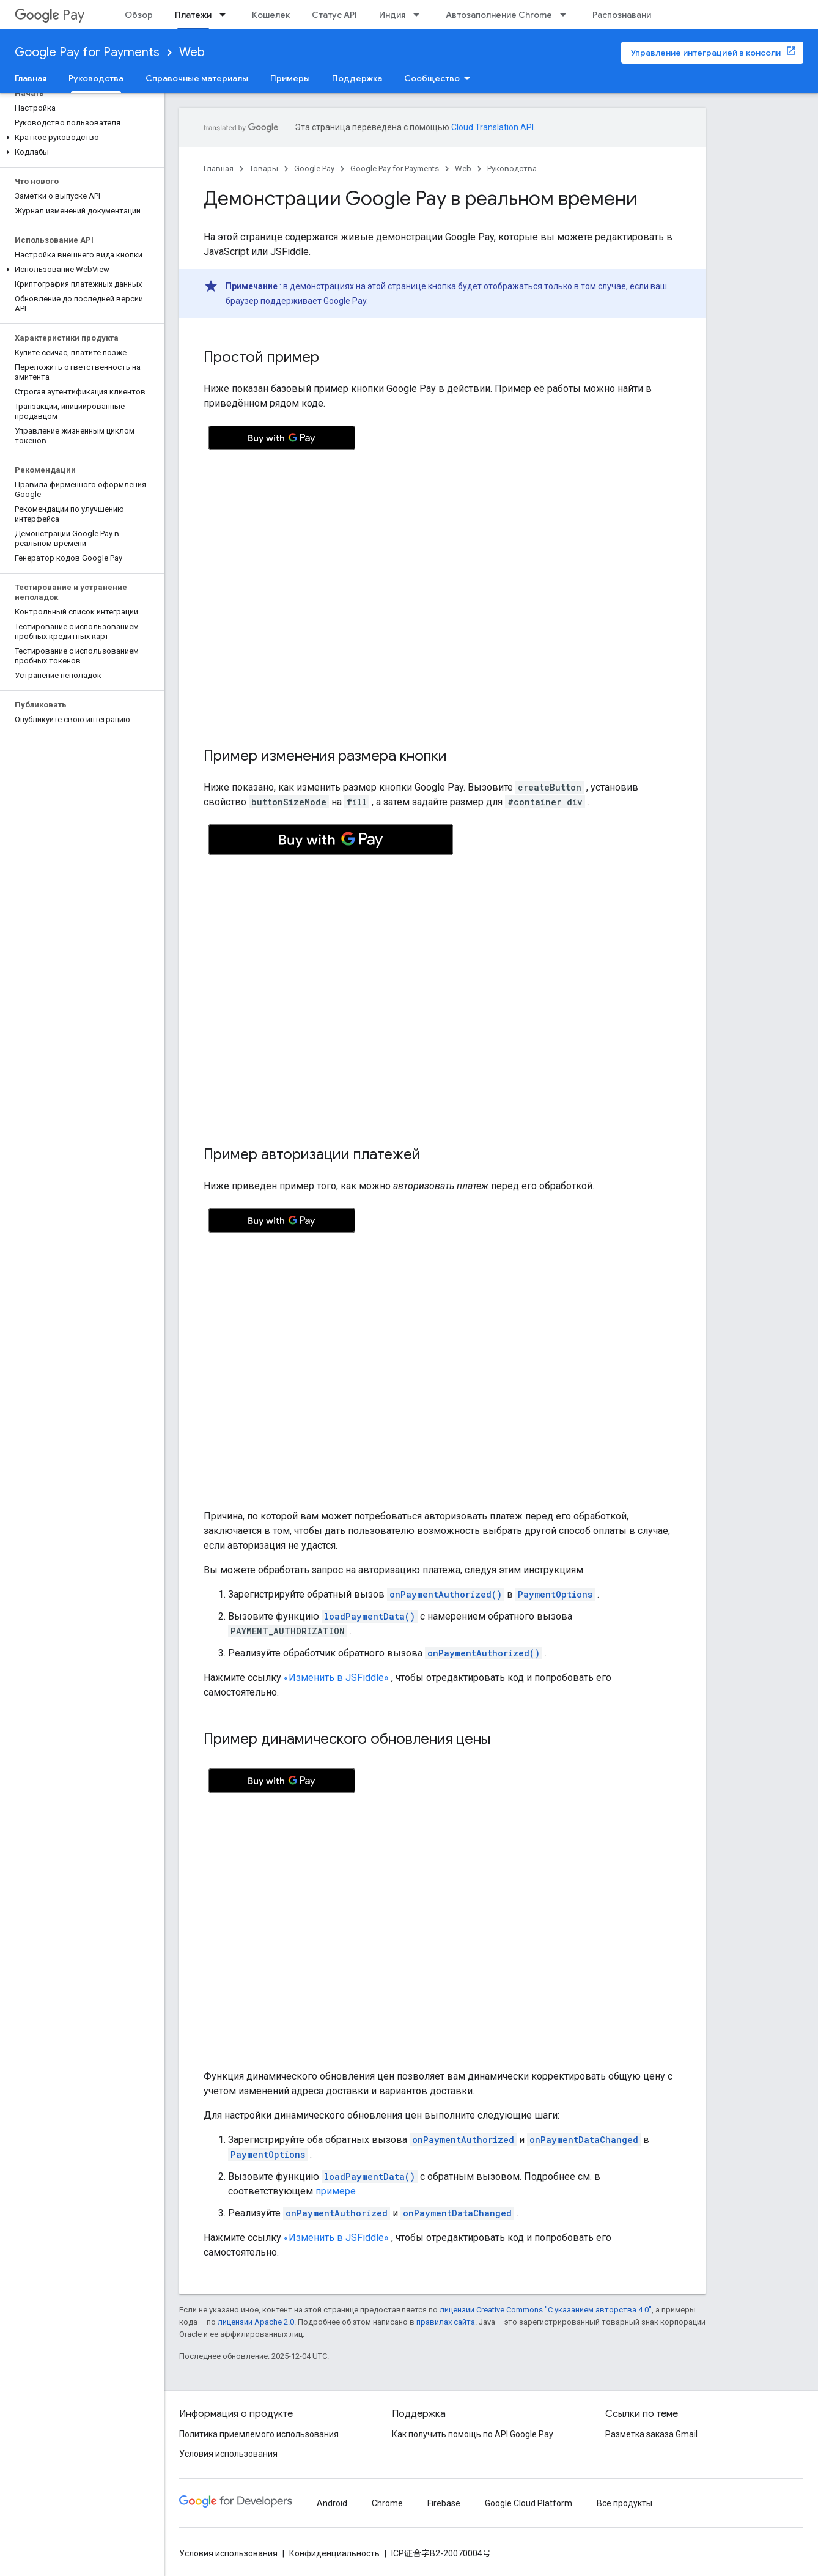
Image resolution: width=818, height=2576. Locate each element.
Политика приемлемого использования (259, 2434)
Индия (392, 14)
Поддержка (357, 78)
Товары (263, 168)
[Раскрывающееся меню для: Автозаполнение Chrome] (566, 14)
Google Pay (314, 168)
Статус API (334, 14)
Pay (49, 15)
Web (192, 52)
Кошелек (271, 14)
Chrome (387, 2503)
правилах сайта (445, 2322)
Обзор (139, 14)
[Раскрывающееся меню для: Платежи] (226, 14)
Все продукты (624, 2503)
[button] (80, 137)
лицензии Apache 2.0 (256, 2322)
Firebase (443, 2503)
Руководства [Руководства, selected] (95, 78)
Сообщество (432, 78)
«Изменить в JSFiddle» (336, 1677)
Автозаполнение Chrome (499, 14)
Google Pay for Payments (87, 52)
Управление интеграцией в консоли (705, 52)
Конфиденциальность (334, 2553)
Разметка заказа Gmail (651, 2434)
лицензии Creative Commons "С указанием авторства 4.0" (546, 2309)
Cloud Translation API (492, 127)
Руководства (512, 168)
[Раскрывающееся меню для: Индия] (420, 14)
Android (332, 2503)
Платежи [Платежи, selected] (193, 14)
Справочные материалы (197, 78)
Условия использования (228, 2454)
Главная (30, 78)
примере (335, 2191)
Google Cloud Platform (528, 2503)
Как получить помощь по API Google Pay (472, 2434)
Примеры (290, 78)
